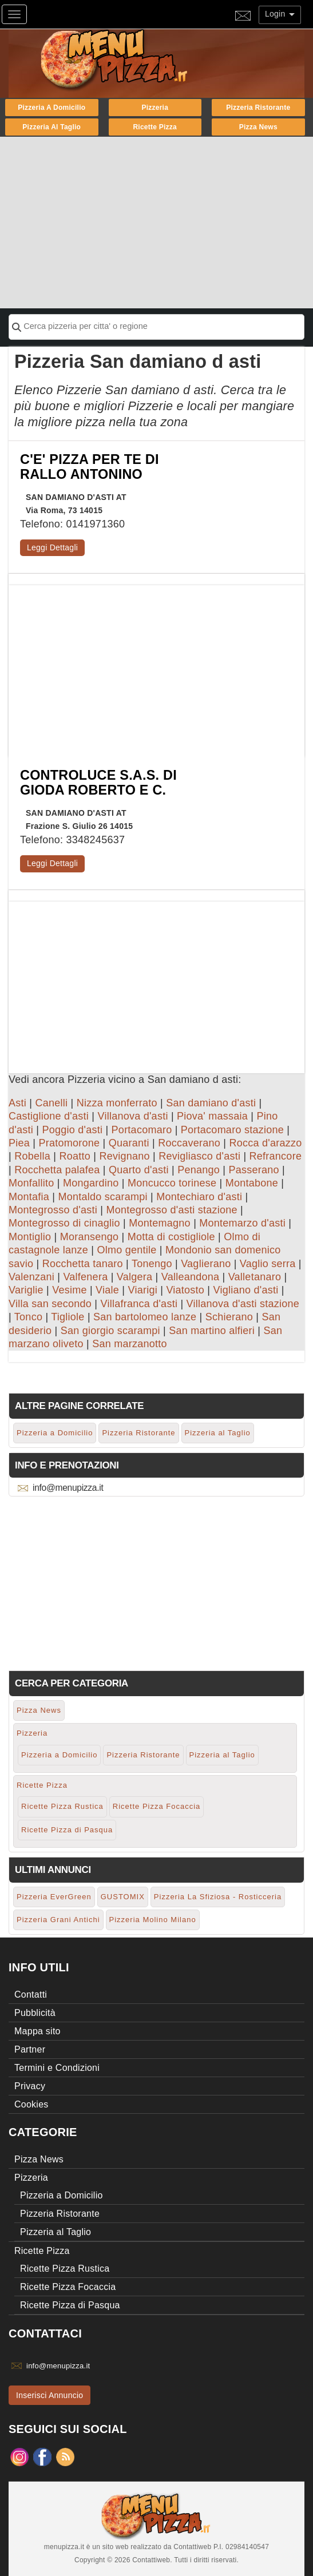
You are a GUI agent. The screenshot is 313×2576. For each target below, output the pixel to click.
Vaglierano (206, 1263)
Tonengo (152, 1263)
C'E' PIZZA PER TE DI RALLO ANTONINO (89, 467)
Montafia (29, 1196)
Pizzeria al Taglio (51, 127)
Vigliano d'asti (246, 1290)
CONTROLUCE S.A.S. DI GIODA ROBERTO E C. (98, 782)
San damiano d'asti (211, 1103)
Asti (17, 1103)
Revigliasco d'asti (199, 1156)
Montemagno (160, 1223)
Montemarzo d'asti (242, 1223)
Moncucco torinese (172, 1183)
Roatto (74, 1156)
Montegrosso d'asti (53, 1210)
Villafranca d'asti (138, 1303)
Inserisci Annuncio (49, 2395)
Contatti (30, 1994)
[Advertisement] (156, 222)
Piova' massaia (212, 1116)
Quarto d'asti (139, 1170)
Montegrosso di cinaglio (64, 1223)
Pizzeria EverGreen (54, 1896)
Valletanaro (254, 1277)
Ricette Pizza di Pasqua (67, 1829)
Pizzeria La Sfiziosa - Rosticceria (218, 1896)
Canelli (51, 1103)
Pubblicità (35, 2013)
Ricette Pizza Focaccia (157, 1806)
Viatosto (185, 1290)
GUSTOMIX (123, 1896)
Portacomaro (142, 1130)
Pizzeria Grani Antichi (58, 1919)
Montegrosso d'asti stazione (171, 1210)
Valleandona (190, 1277)
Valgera (134, 1277)
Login (280, 13)
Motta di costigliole (171, 1237)
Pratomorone (69, 1143)
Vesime (69, 1290)
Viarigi (142, 1290)
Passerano (253, 1170)
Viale (107, 1290)
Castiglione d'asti (49, 1116)
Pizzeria (154, 108)
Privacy (29, 2086)
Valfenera (85, 1277)
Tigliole (67, 1317)
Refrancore (275, 1156)
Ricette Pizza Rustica (62, 1806)
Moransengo (89, 1237)
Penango (198, 1170)
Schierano (229, 1317)
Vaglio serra (268, 1263)
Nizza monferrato (117, 1103)
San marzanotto (129, 1343)
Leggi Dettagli (52, 547)
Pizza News (258, 127)
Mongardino (91, 1183)
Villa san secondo (50, 1303)
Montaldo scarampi (102, 1196)
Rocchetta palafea (57, 1170)
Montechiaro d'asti (199, 1196)
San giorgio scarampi (110, 1330)
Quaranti (129, 1143)
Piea (19, 1143)
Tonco (28, 1317)
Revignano (124, 1156)
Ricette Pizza (155, 127)
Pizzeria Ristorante (258, 108)
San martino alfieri (212, 1330)
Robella (32, 1156)
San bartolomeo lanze (144, 1317)
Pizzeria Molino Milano (152, 1919)
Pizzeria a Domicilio (51, 108)
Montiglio (30, 1237)
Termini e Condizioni (57, 2068)
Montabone (251, 1183)
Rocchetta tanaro (82, 1263)
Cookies (31, 2104)
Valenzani (31, 1277)
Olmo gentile (127, 1250)
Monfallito (31, 1183)
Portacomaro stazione (232, 1130)
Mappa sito (37, 2031)
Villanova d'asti (132, 1116)
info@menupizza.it (68, 1488)
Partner (29, 2049)
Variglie (26, 1290)
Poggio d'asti (72, 1130)
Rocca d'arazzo (265, 1143)
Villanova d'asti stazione (243, 1303)
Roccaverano (189, 1143)
